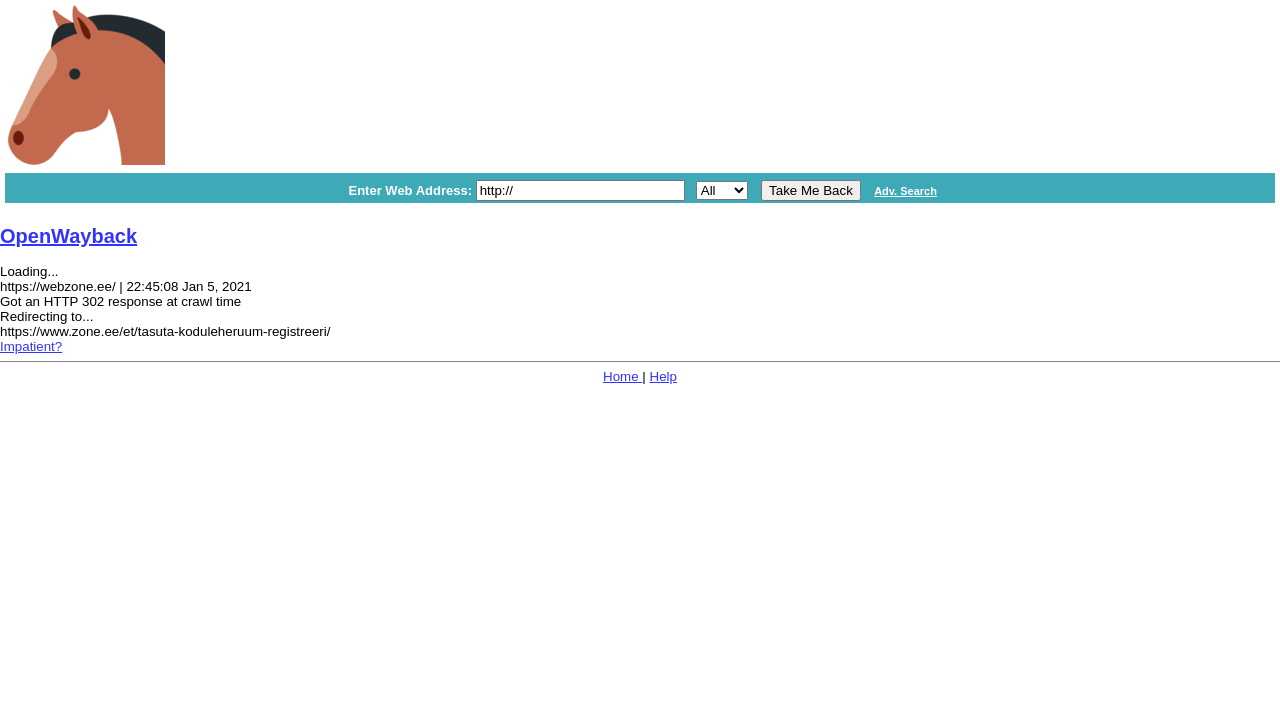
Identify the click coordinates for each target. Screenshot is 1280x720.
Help (663, 376)
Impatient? (31, 346)
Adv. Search (905, 191)
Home (622, 376)
